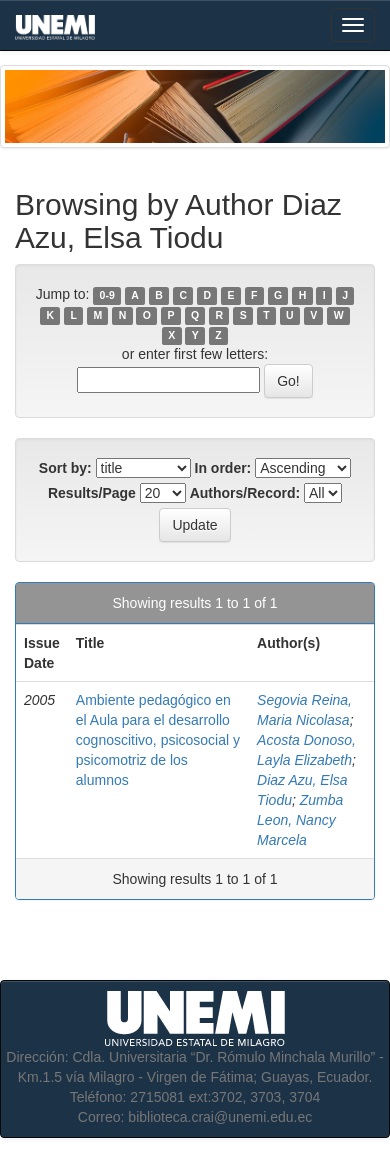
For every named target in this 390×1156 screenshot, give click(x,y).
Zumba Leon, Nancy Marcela (300, 820)
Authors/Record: (245, 493)
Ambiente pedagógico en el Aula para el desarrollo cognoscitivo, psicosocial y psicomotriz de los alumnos (158, 740)
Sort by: (65, 468)
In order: (223, 468)
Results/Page (92, 493)
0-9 (107, 295)
